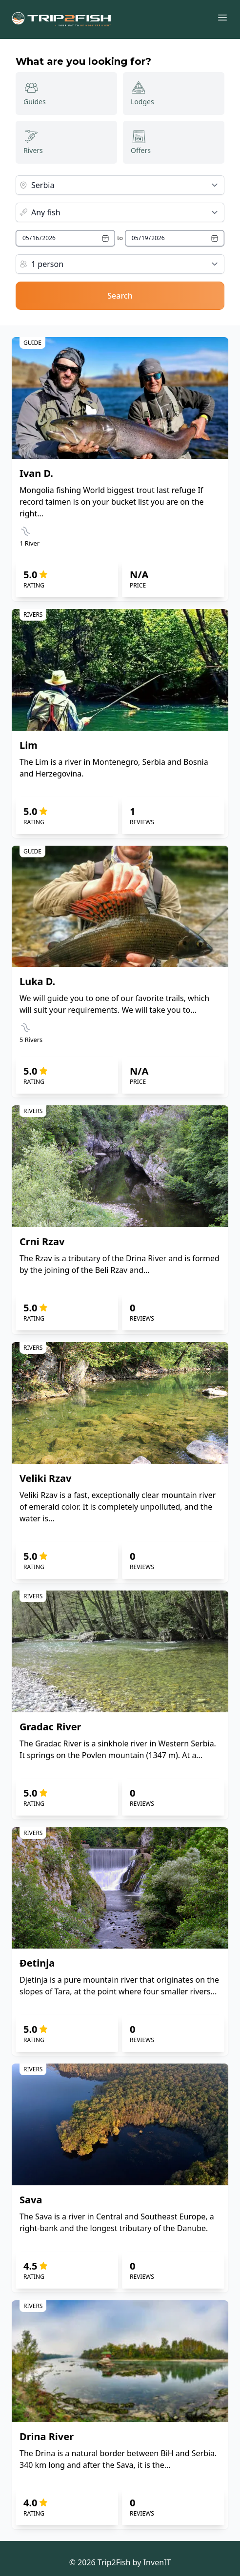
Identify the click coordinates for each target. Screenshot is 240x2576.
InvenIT (157, 2562)
